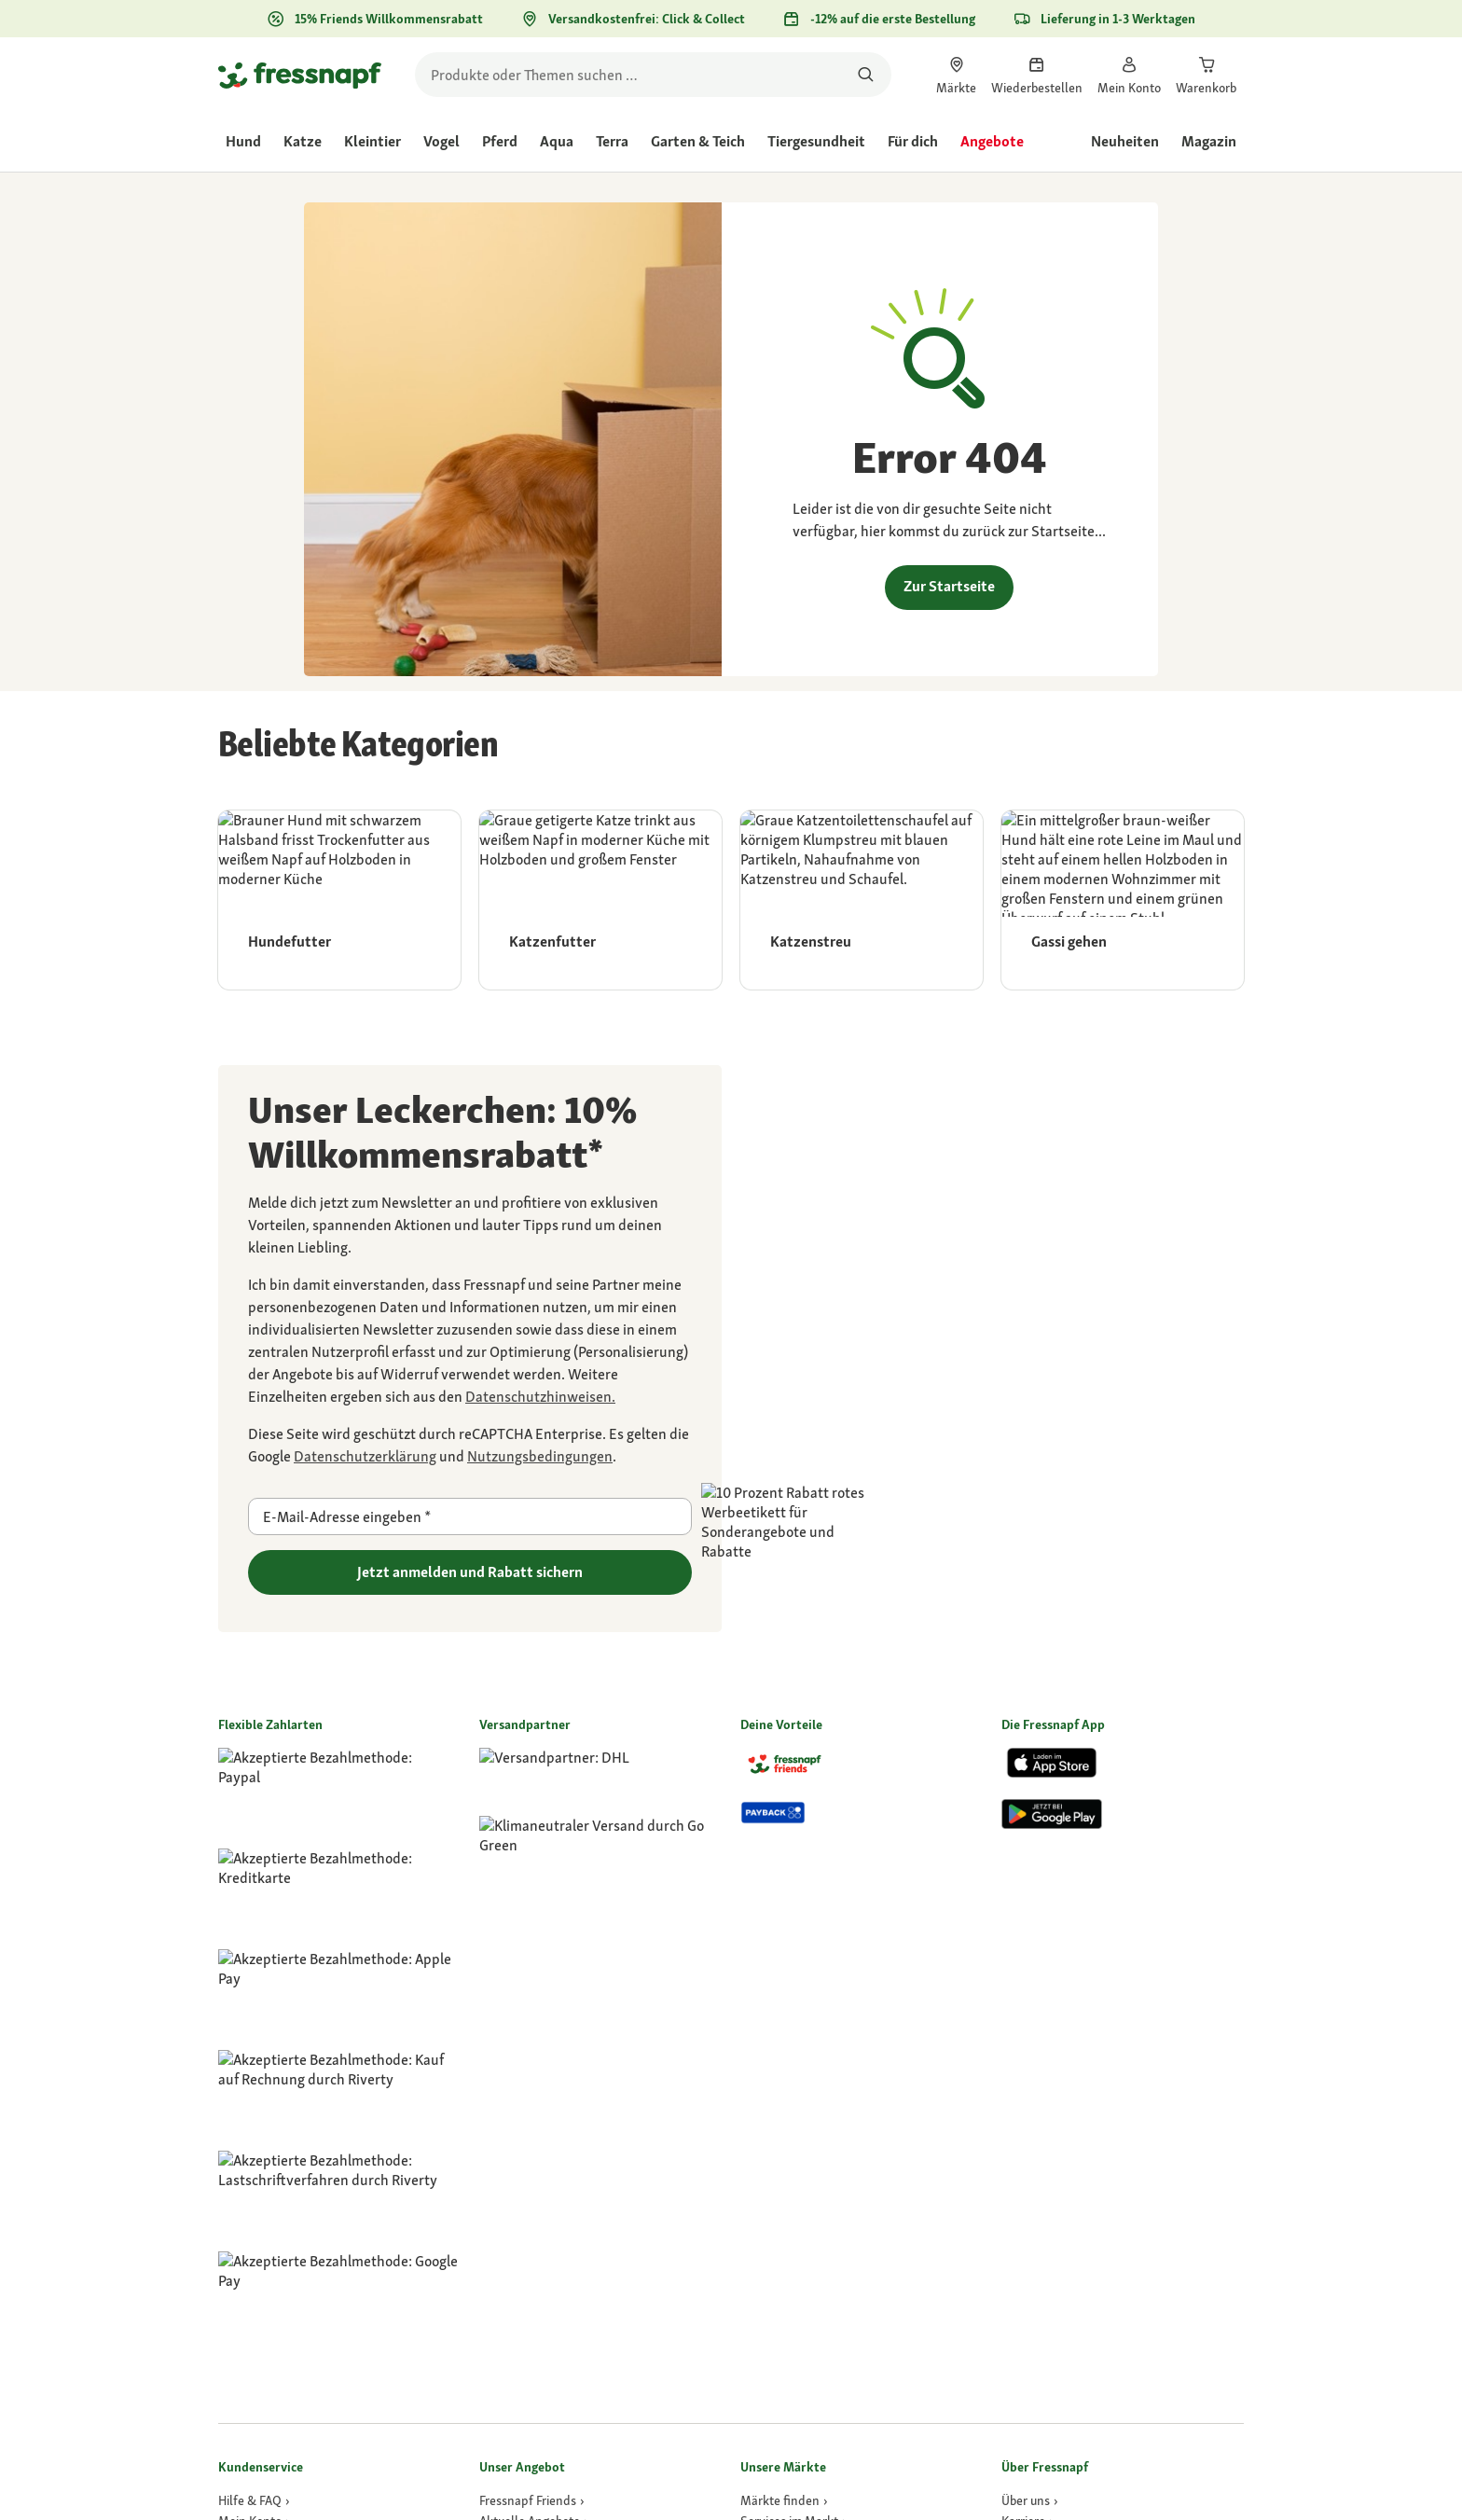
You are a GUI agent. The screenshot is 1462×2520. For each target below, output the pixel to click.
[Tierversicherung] (529, 2132)
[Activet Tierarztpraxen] (806, 2029)
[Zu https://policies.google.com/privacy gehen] (365, 1456)
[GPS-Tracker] (517, 2091)
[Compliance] (1037, 2029)
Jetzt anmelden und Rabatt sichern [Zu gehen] (470, 1572)
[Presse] (1023, 2070)
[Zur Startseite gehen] (299, 75)
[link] (956, 74)
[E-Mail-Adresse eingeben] (470, 1516)
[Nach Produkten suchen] (865, 74)
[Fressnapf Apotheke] (538, 2152)
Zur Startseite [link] (949, 586)
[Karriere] (1027, 1967)
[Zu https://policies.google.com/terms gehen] (540, 1456)
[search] (653, 74)
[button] (1012, 2472)
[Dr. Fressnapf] (519, 2111)
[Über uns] (1029, 1947)
